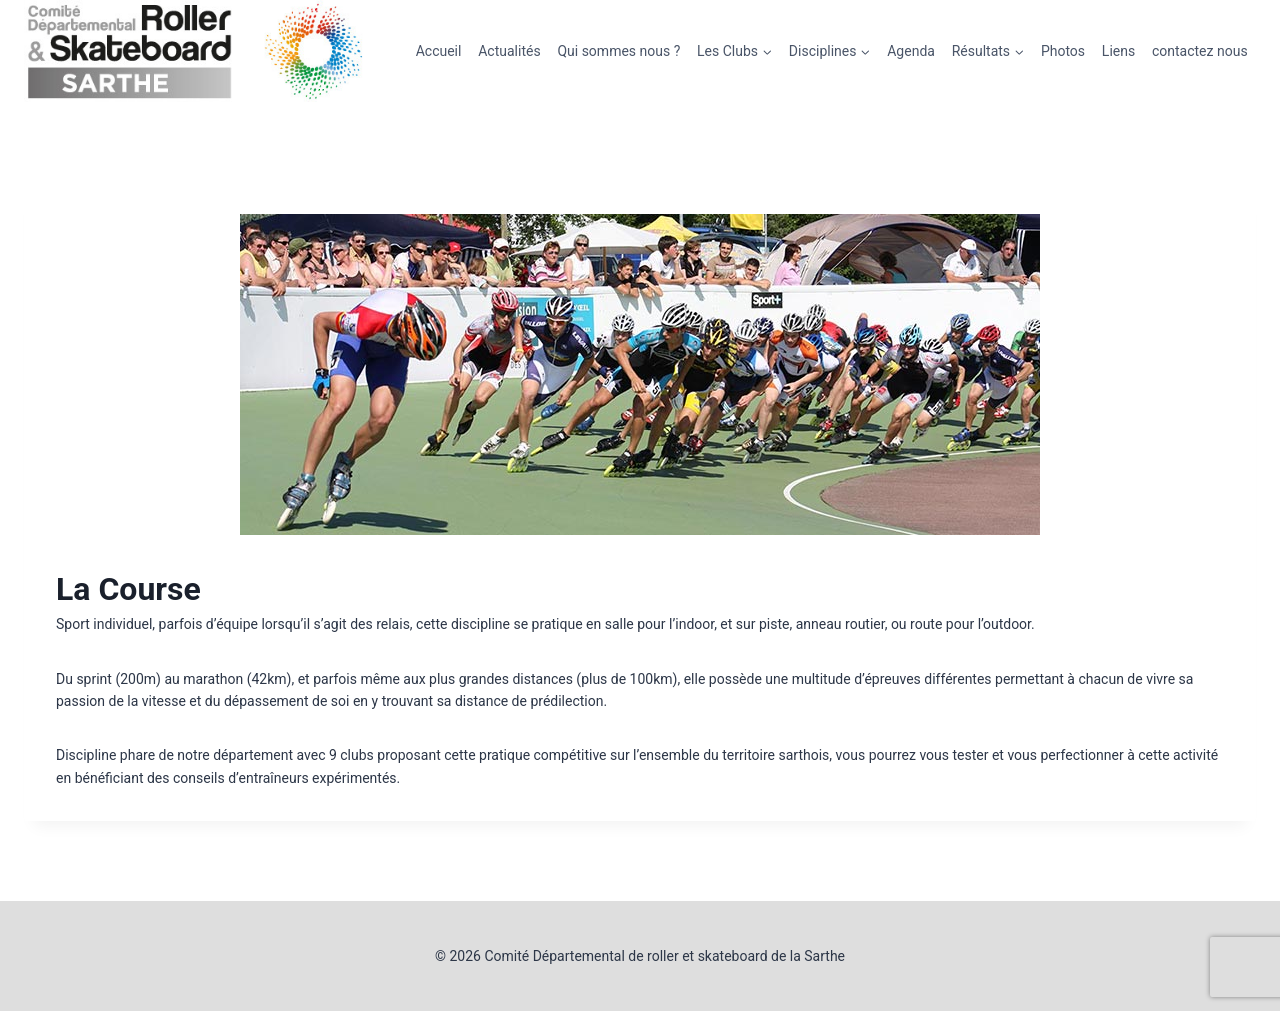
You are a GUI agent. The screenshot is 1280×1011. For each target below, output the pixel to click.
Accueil (439, 51)
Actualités (509, 51)
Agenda (911, 51)
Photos (1063, 51)
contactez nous (1200, 51)
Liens (1118, 51)
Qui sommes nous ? (618, 51)
